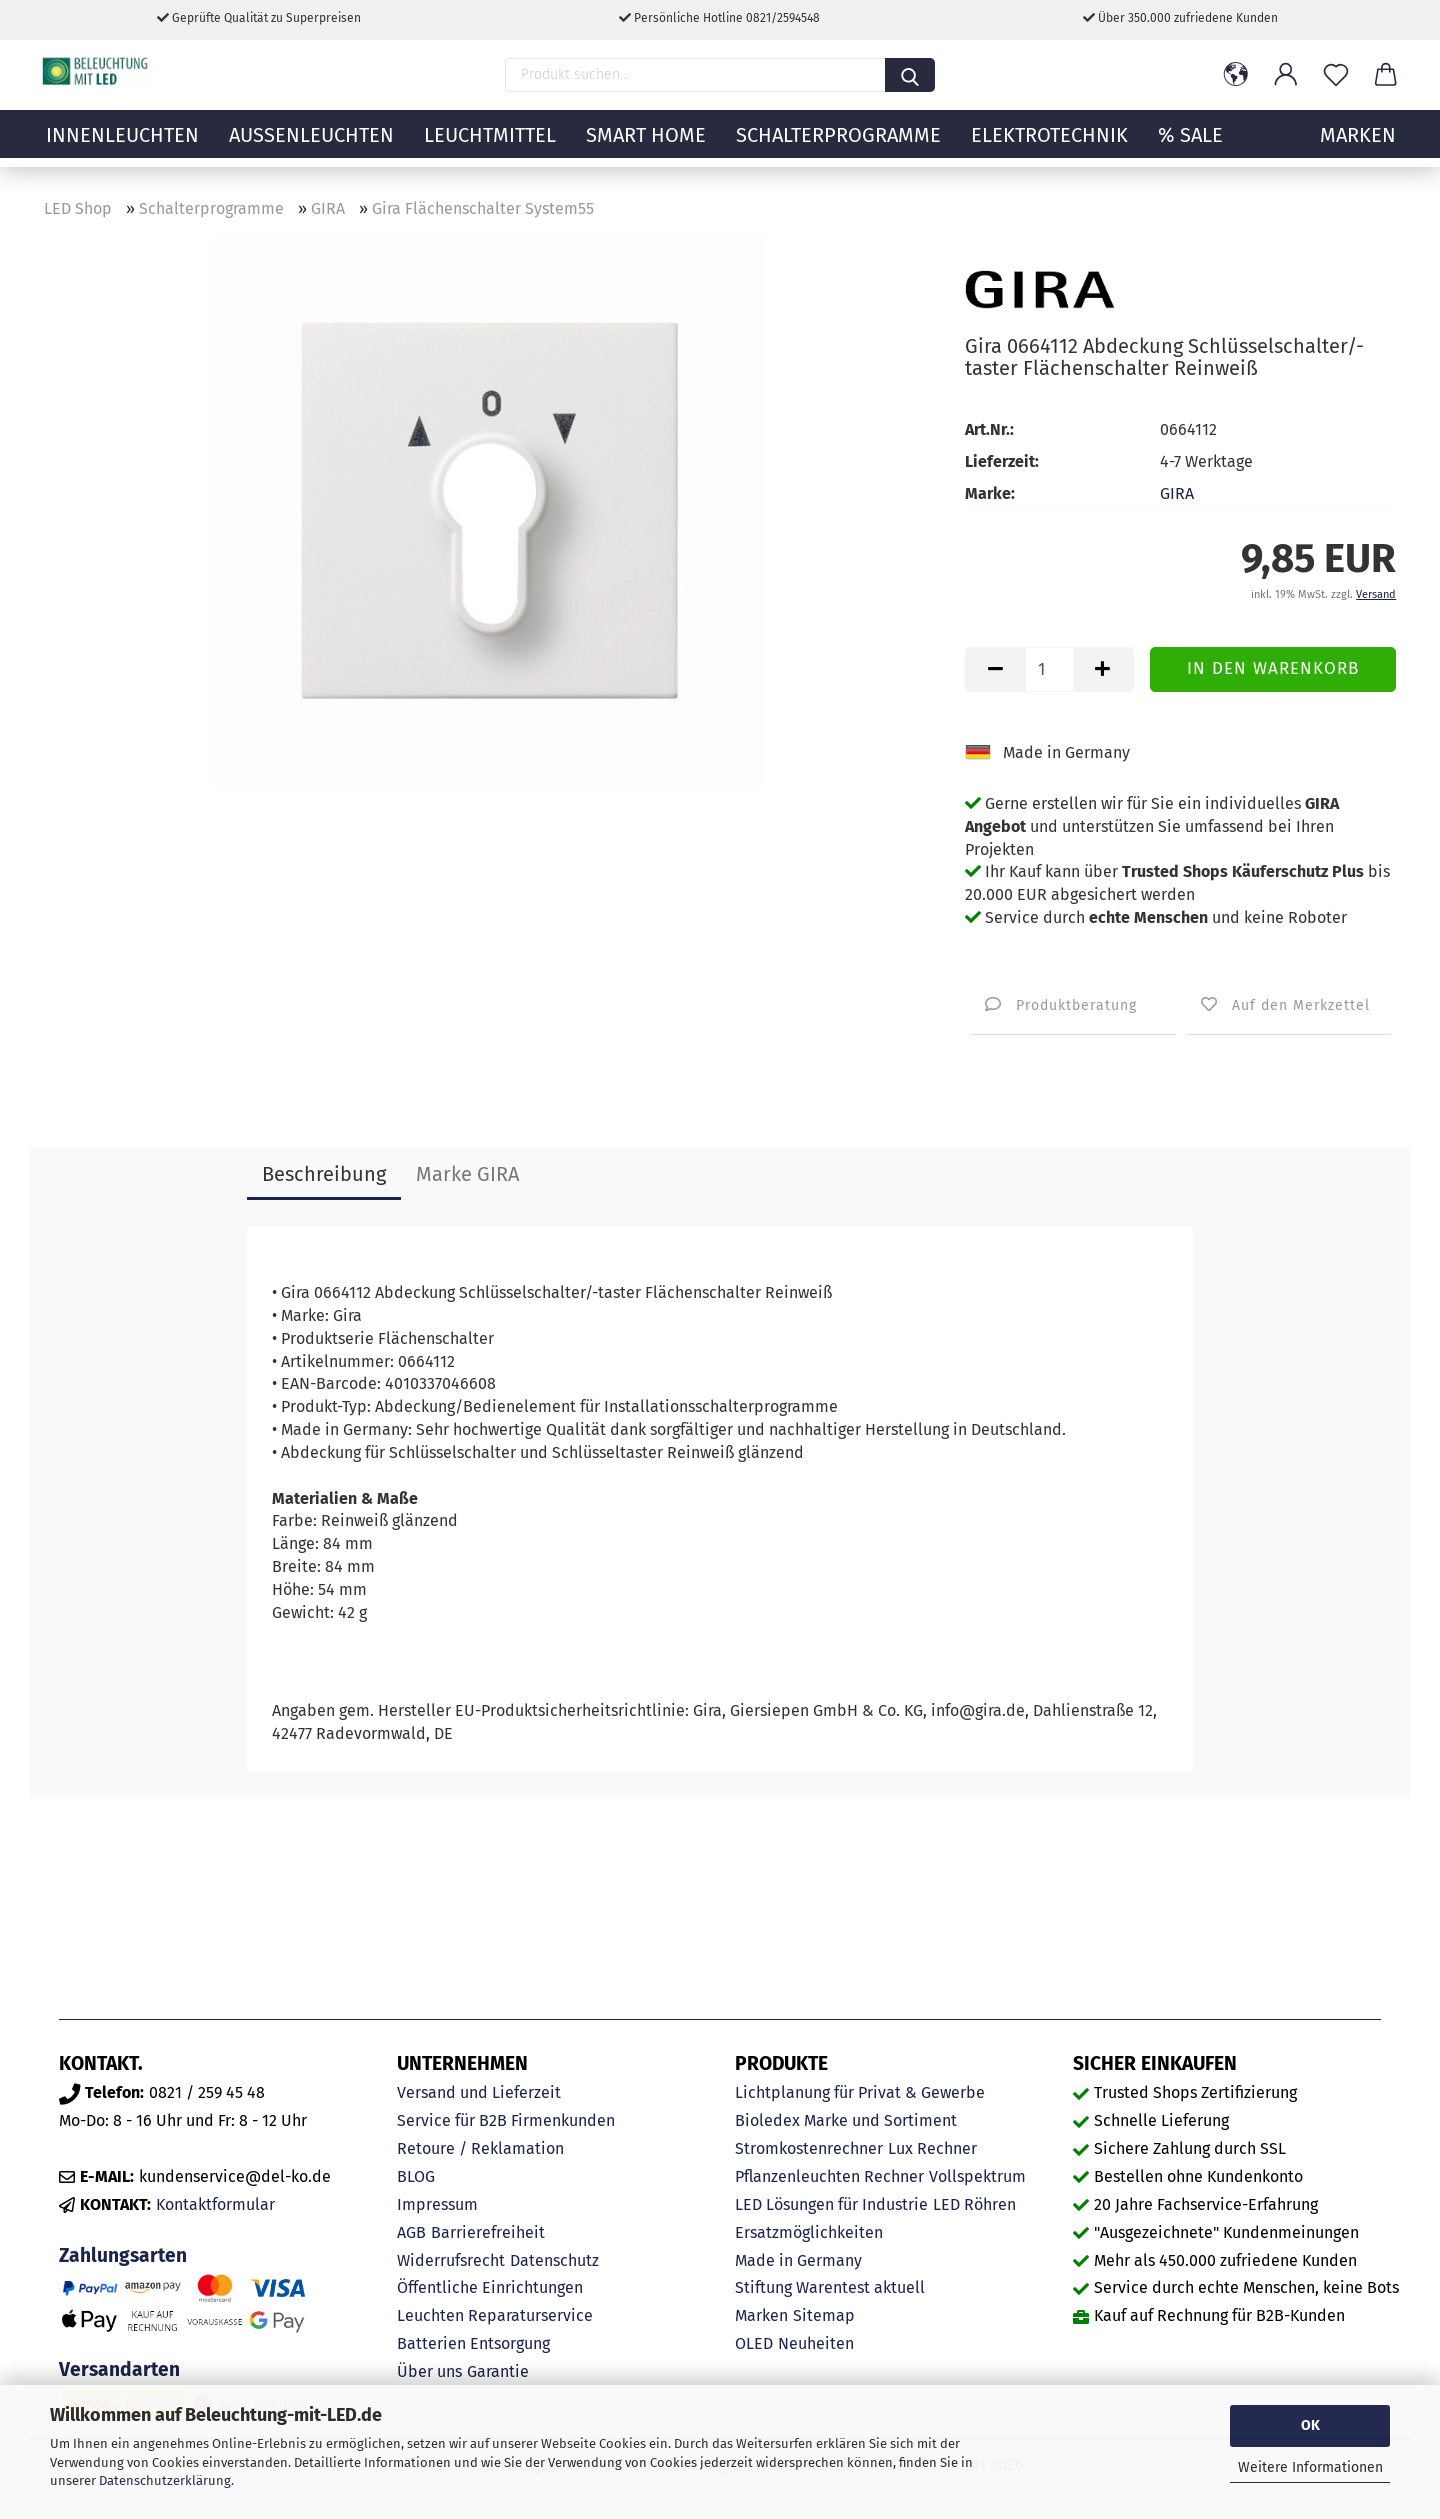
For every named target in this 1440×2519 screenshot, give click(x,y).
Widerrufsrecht (451, 2260)
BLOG (416, 2176)
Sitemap (824, 2315)
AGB (411, 2232)
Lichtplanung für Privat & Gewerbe (860, 2092)
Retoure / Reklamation (480, 2148)
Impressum (437, 2204)
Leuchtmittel (490, 145)
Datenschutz (554, 2260)
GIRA (1177, 493)
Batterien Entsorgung (473, 2343)
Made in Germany (798, 2260)
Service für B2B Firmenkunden (506, 2120)
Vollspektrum (977, 2176)
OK (1310, 2425)
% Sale (1190, 145)
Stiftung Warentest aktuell (830, 2287)
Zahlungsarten (123, 2255)
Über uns (429, 2371)
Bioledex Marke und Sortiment (846, 2120)
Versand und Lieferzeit (479, 2092)
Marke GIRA (467, 1174)
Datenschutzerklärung (165, 2480)
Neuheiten (816, 2343)
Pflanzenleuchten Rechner (829, 2176)
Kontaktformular (215, 2204)
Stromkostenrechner (809, 2148)
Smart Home (646, 145)
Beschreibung (324, 1174)
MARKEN (1358, 145)
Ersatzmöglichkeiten (809, 2232)
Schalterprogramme (838, 145)
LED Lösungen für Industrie (831, 2204)
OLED (754, 2343)
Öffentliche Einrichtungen (490, 2287)
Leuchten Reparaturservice (495, 2315)
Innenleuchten (122, 145)
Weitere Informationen (1310, 2467)
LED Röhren (974, 2204)
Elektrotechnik (1049, 145)
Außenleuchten (311, 145)
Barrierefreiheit (488, 2232)
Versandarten (119, 2369)
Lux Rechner (932, 2148)
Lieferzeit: (1002, 461)
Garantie (498, 2371)
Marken (761, 2315)
